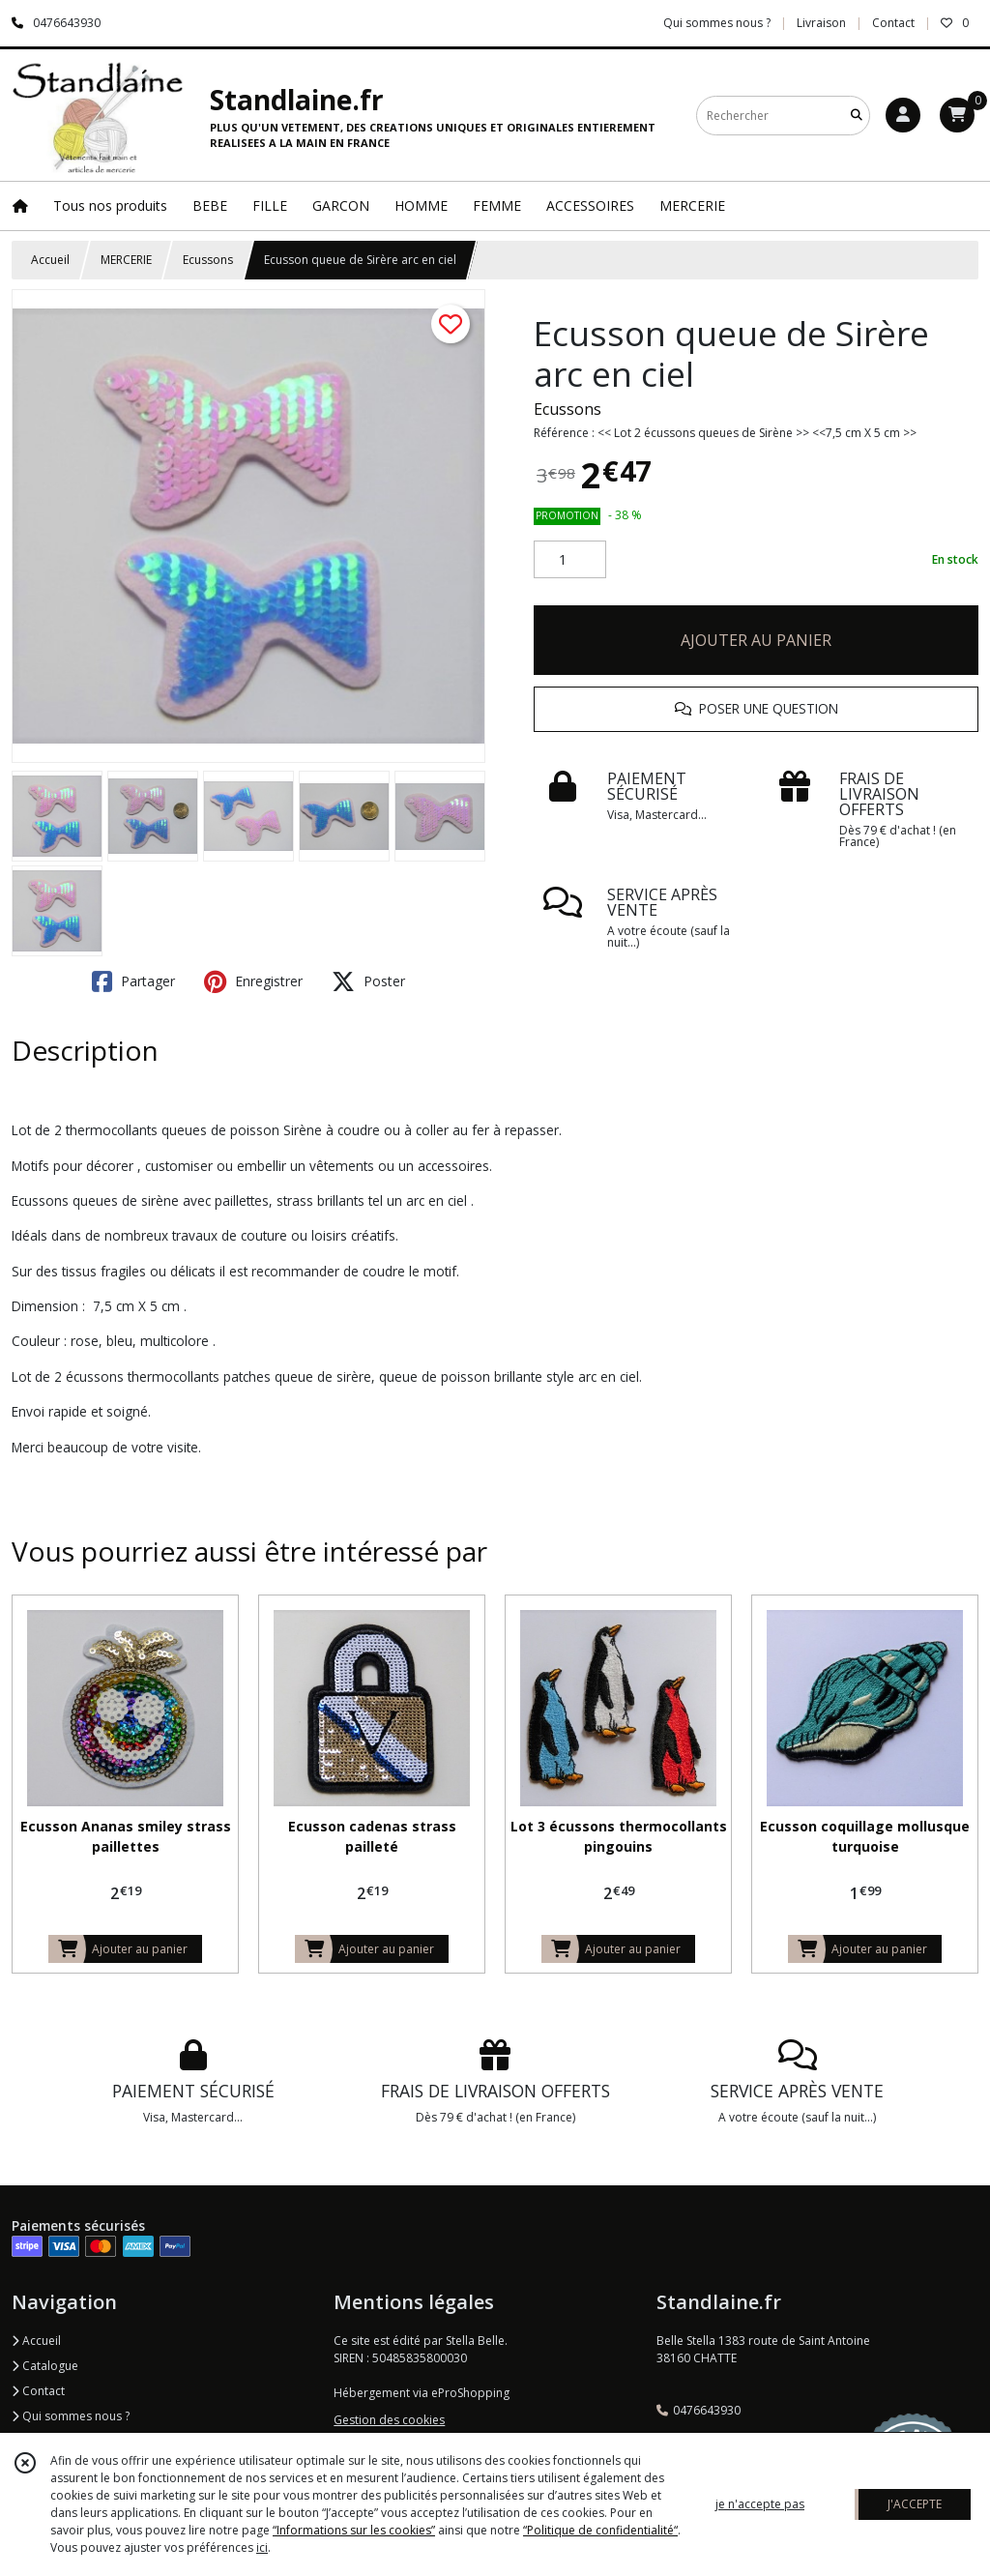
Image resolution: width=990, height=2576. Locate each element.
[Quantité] (570, 560)
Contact (893, 23)
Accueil (50, 259)
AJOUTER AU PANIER (756, 640)
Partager (133, 981)
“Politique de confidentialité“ (600, 2530)
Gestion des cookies (389, 2420)
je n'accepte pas (759, 2504)
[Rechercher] (856, 115)
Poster (368, 981)
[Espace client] (903, 115)
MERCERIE (126, 259)
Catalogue (45, 2365)
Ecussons (208, 259)
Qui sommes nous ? (71, 2416)
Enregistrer (253, 981)
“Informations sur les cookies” (354, 2530)
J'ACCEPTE (915, 2504)
